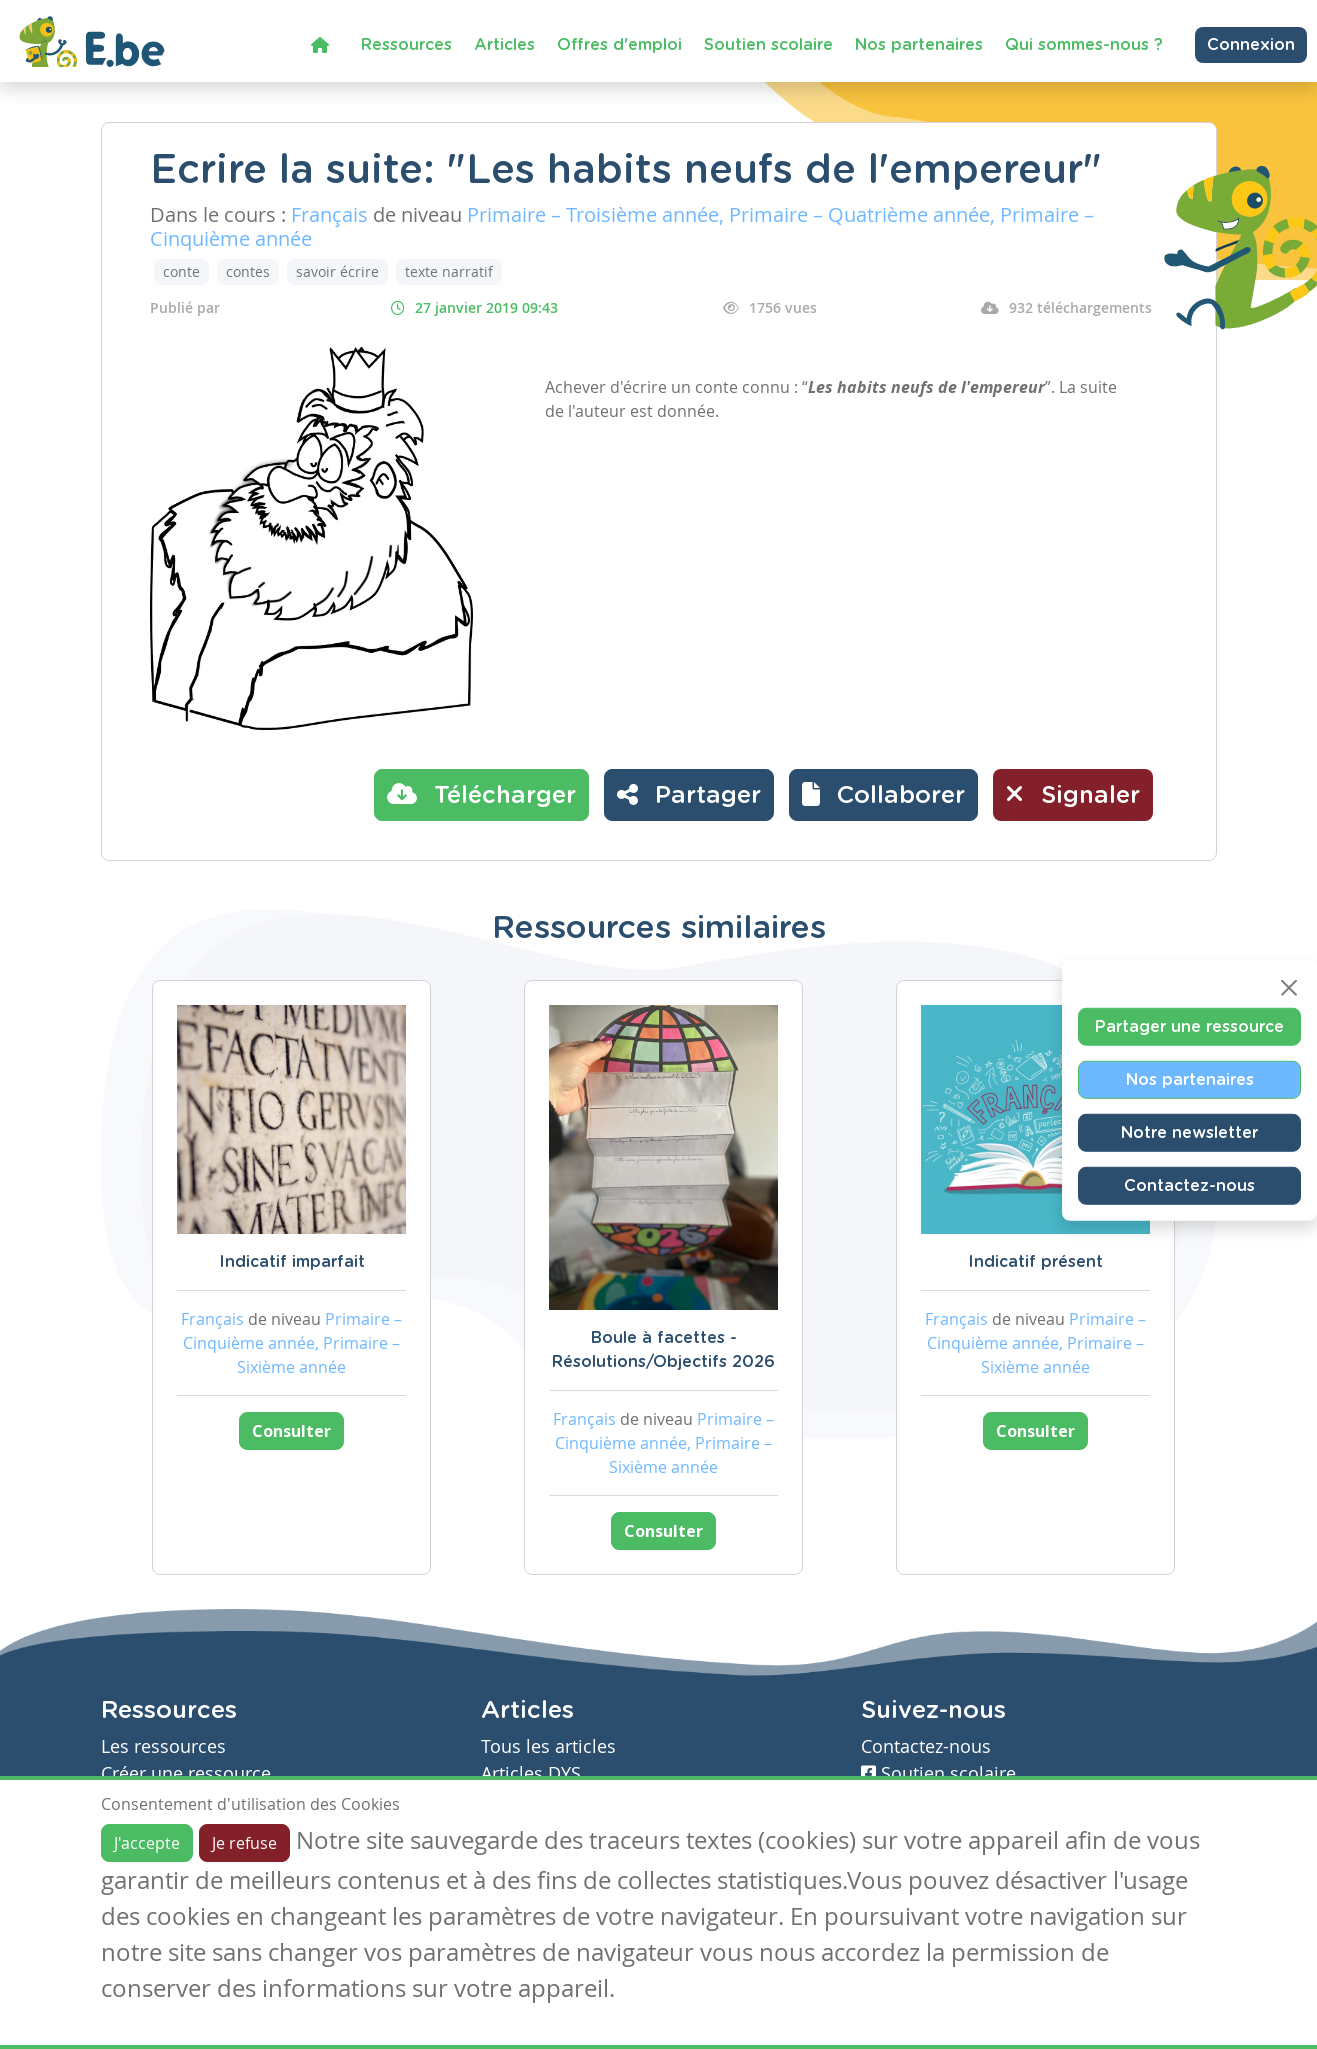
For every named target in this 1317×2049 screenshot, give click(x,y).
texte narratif (449, 271)
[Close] (1289, 987)
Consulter (291, 1431)
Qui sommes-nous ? (1084, 45)
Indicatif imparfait (292, 1262)
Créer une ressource (186, 1773)
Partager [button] (689, 794)
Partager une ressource (1189, 1026)
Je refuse (244, 1843)
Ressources (406, 45)
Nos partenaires (919, 45)
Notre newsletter (1189, 1132)
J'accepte (147, 1843)
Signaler (1073, 794)
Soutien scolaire (768, 45)
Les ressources (163, 1746)
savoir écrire (337, 271)
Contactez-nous (1189, 1185)
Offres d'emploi (619, 45)
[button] (883, 795)
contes (248, 271)
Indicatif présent (1035, 1262)
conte (181, 271)
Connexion (1251, 45)
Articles (504, 45)
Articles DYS (531, 1773)
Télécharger (481, 794)
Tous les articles (548, 1746)
